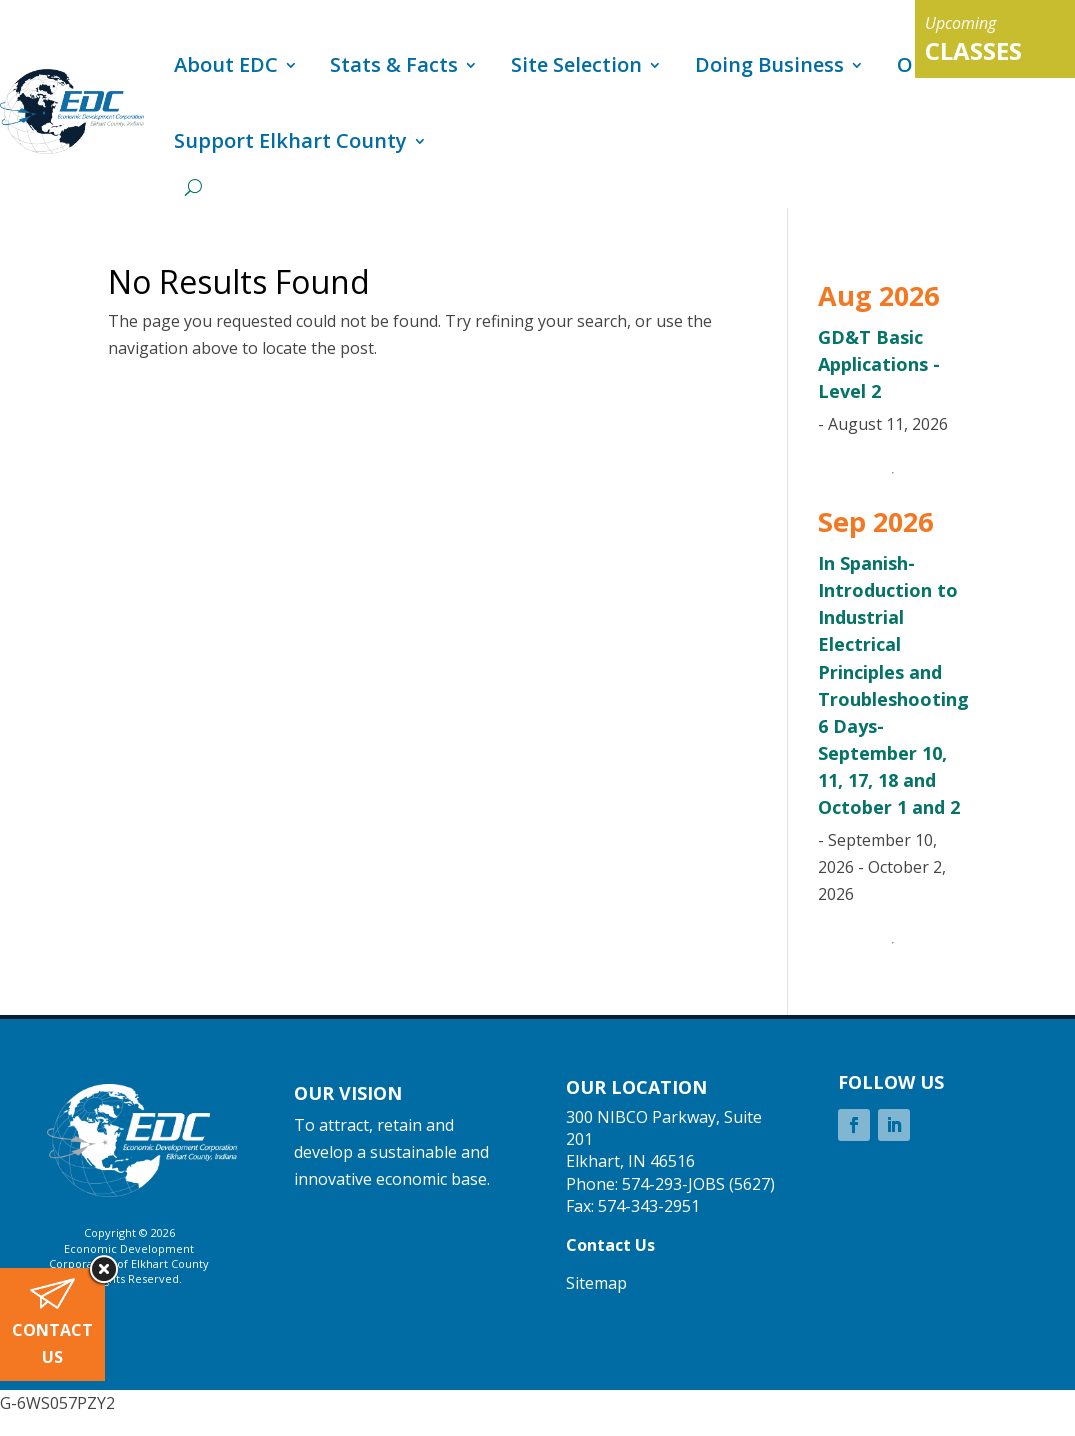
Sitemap (596, 1283)
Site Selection (576, 64)
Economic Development (129, 1248)
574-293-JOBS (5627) (698, 1184)
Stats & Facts (394, 64)
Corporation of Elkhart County (129, 1263)
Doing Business (769, 64)
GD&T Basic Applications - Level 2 (879, 364)
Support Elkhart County (290, 140)
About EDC (226, 64)
